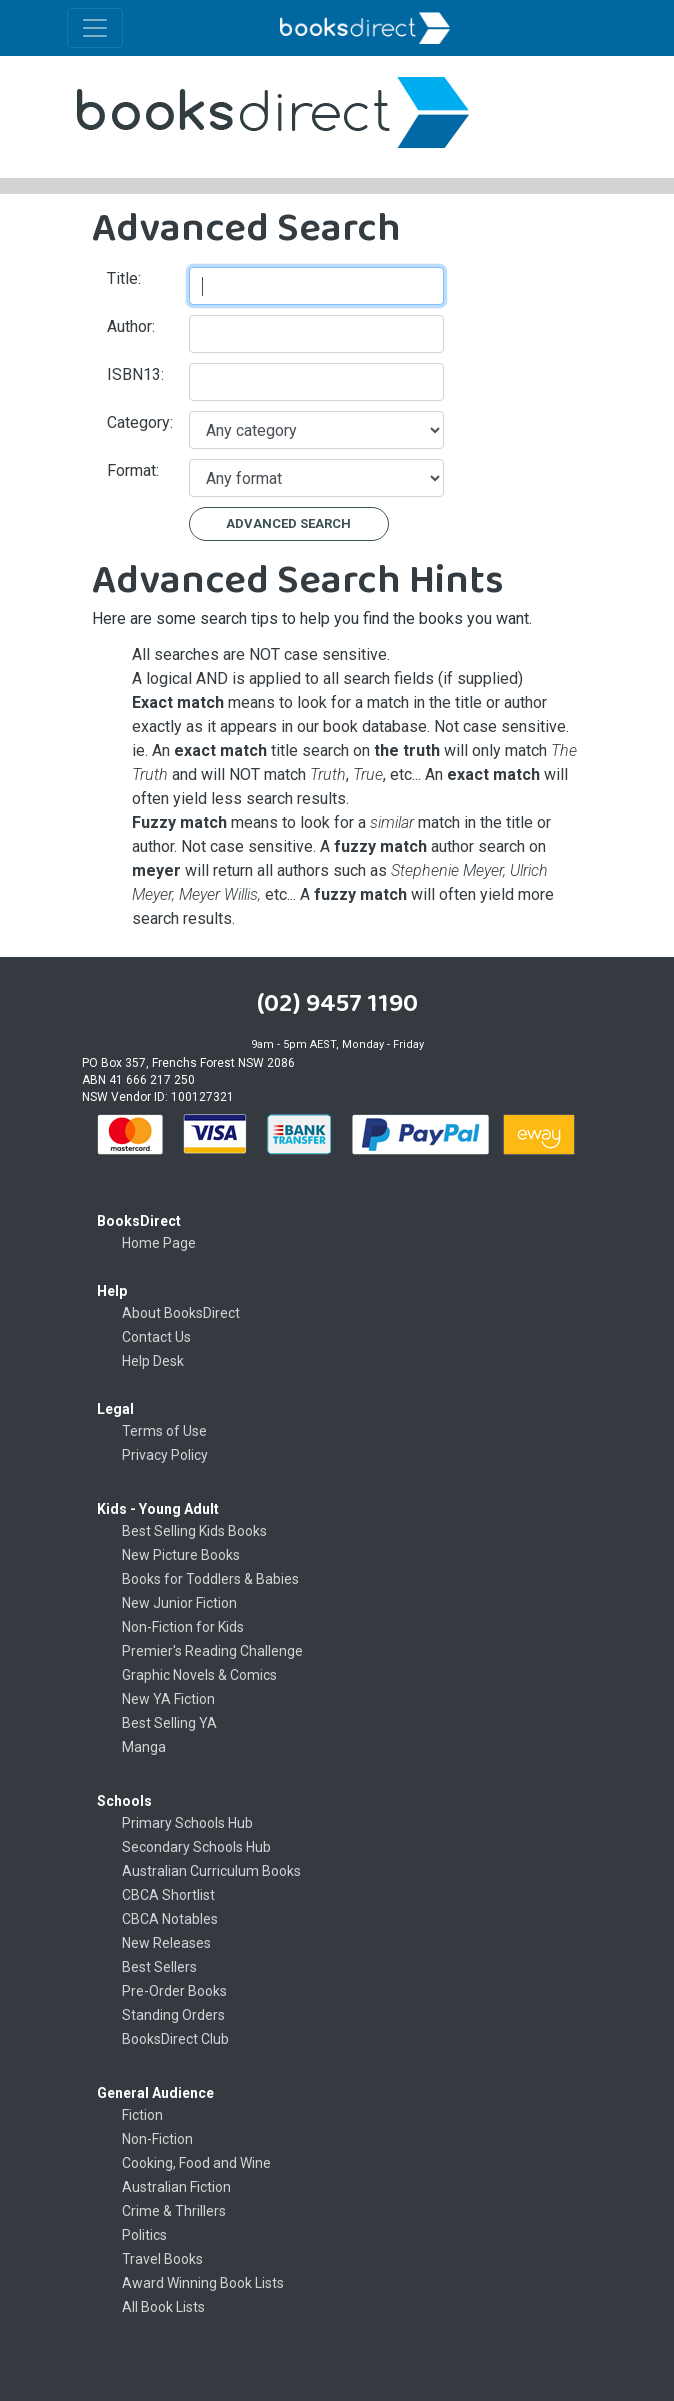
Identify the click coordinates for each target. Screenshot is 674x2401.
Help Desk (153, 1361)
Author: (131, 326)
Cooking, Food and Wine (196, 2163)
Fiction (142, 2115)
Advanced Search (288, 523)
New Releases (166, 1943)
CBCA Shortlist (168, 1895)
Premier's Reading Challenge (212, 1651)
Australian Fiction (176, 2187)
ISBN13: (135, 374)
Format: (133, 470)
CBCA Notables (170, 1919)
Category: (140, 422)
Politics (144, 2235)
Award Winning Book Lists (203, 2283)
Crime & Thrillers (174, 2211)
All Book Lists (163, 2307)
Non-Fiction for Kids (183, 1627)
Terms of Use (164, 1431)
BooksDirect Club (175, 2039)
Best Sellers (159, 1967)
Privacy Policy (165, 1455)
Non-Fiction (157, 2139)
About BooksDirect (181, 1313)
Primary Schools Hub (187, 1823)
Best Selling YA (169, 1723)
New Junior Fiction (179, 1603)
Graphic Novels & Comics (199, 1675)
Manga (144, 1747)
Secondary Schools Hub (196, 1847)
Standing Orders (173, 2015)
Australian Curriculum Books (211, 1871)
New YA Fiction (168, 1699)
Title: (124, 278)
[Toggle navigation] (95, 28)
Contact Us (156, 1337)
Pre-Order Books (174, 1991)
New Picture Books (181, 1555)
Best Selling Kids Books (194, 1531)
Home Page (159, 1243)
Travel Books (162, 2259)
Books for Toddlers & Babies (210, 1579)
